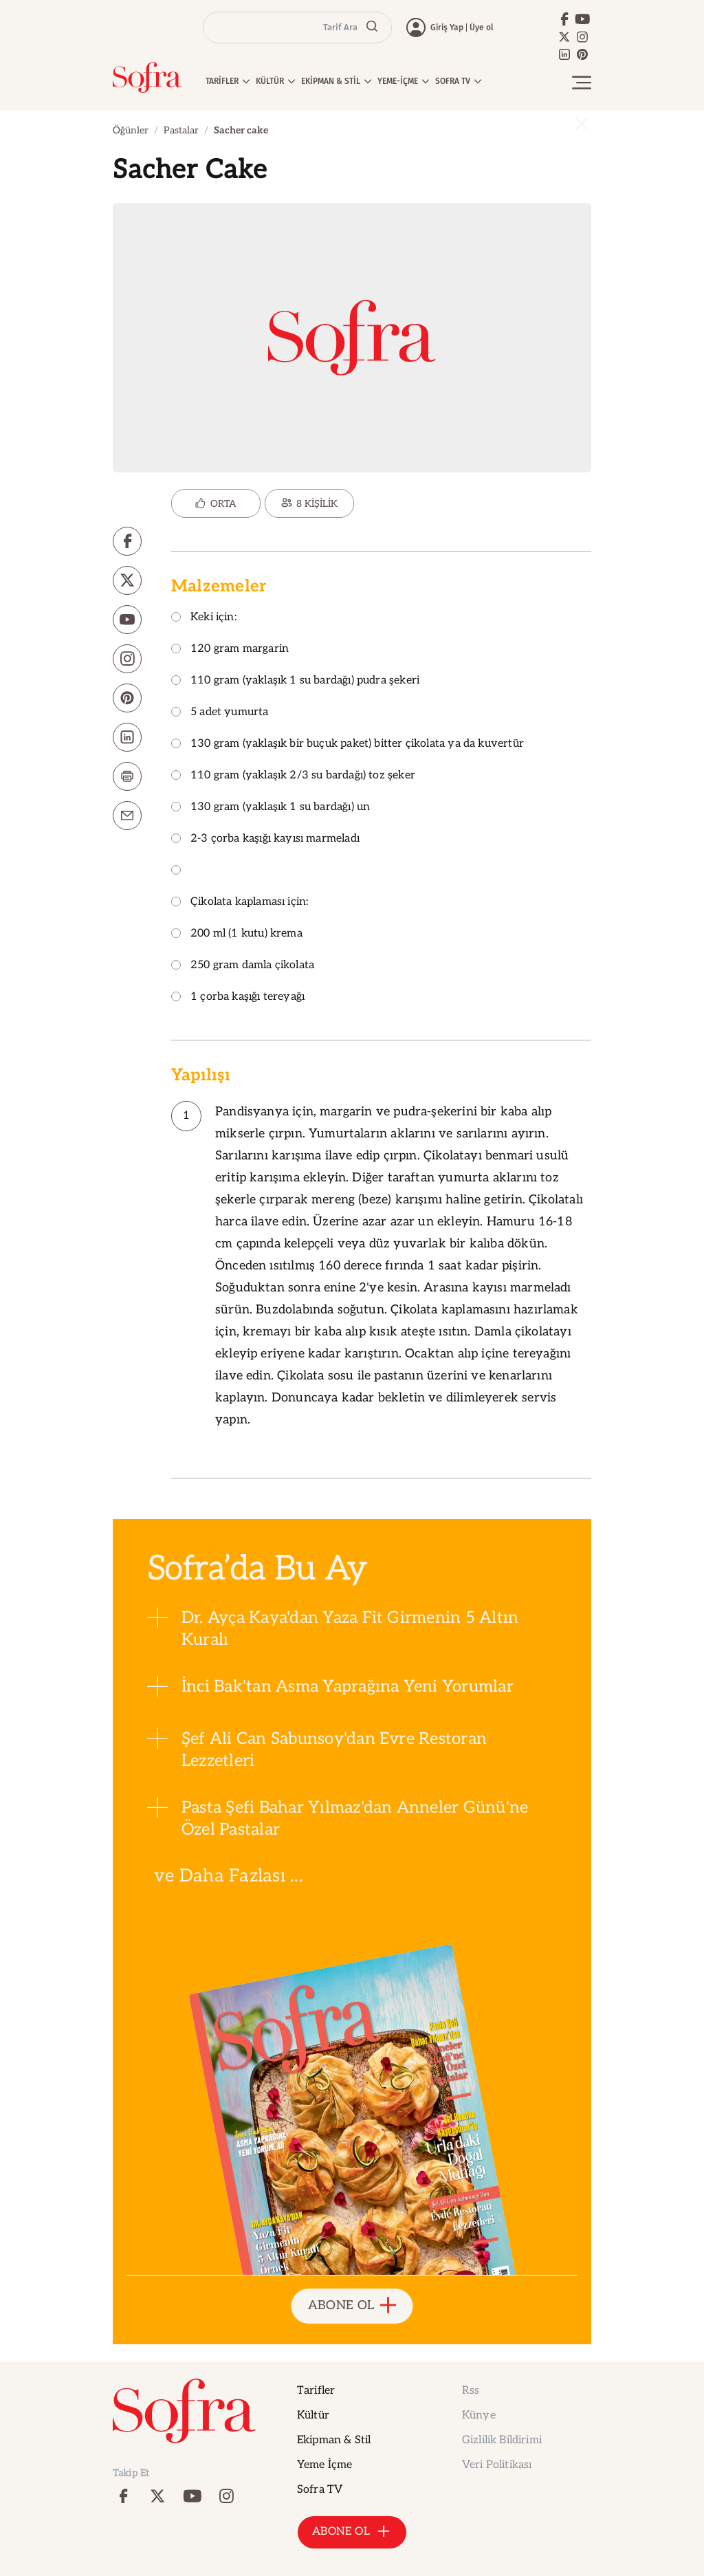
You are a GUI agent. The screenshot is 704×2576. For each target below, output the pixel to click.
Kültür (313, 2415)
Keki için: (203, 618)
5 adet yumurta (220, 713)
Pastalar (181, 130)
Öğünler (130, 130)
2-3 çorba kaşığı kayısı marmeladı (265, 839)
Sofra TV (319, 2489)
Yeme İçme (324, 2464)
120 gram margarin (230, 649)
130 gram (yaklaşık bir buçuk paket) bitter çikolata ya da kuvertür (347, 744)
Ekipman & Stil (334, 2440)
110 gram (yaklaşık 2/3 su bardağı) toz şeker (293, 776)
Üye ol (482, 27)
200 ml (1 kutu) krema (236, 934)
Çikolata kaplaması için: (239, 902)
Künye (479, 2415)
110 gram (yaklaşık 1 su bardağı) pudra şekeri (295, 681)
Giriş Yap (446, 27)
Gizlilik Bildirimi (502, 2440)
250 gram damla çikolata (242, 966)
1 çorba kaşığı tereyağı (238, 997)
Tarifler (316, 2390)
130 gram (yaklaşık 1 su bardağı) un (270, 808)
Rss (470, 2390)
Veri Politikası (496, 2464)
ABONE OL (352, 2306)
